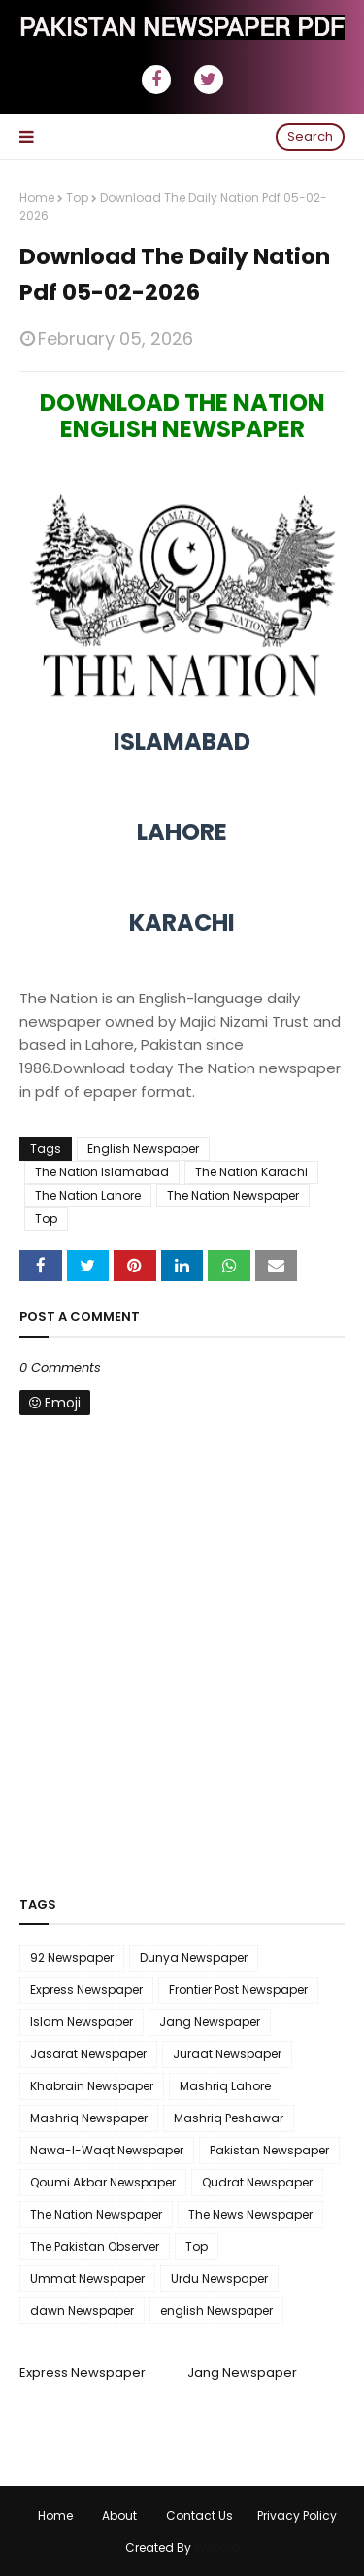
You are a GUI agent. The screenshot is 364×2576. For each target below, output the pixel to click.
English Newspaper (143, 1148)
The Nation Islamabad (102, 1172)
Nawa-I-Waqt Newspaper (106, 2150)
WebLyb (217, 2547)
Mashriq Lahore (225, 2086)
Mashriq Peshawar (228, 2118)
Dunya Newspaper (194, 1957)
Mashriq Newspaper (89, 2118)
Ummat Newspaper (87, 2278)
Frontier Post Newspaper (238, 1990)
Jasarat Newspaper (88, 2054)
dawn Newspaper (82, 2310)
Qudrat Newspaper (257, 2182)
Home (36, 197)
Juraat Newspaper (227, 2054)
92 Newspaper (72, 1957)
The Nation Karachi (251, 1172)
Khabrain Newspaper (91, 2086)
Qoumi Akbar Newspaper (103, 2182)
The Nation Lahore (88, 1195)
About (119, 2515)
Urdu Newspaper (219, 2278)
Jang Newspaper (209, 2022)
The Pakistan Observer (94, 2246)
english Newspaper (216, 2310)
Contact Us (199, 2515)
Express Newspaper (86, 1990)
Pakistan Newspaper (269, 2150)
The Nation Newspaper (233, 1195)
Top (77, 197)
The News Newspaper (250, 2214)
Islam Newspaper (81, 2022)
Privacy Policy (297, 2515)
